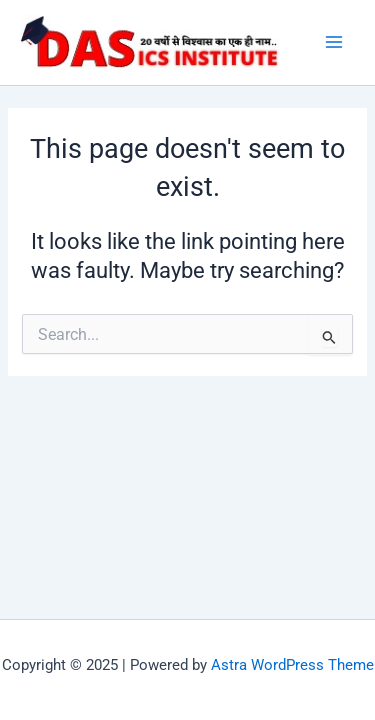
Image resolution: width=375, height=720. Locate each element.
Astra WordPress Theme (292, 665)
